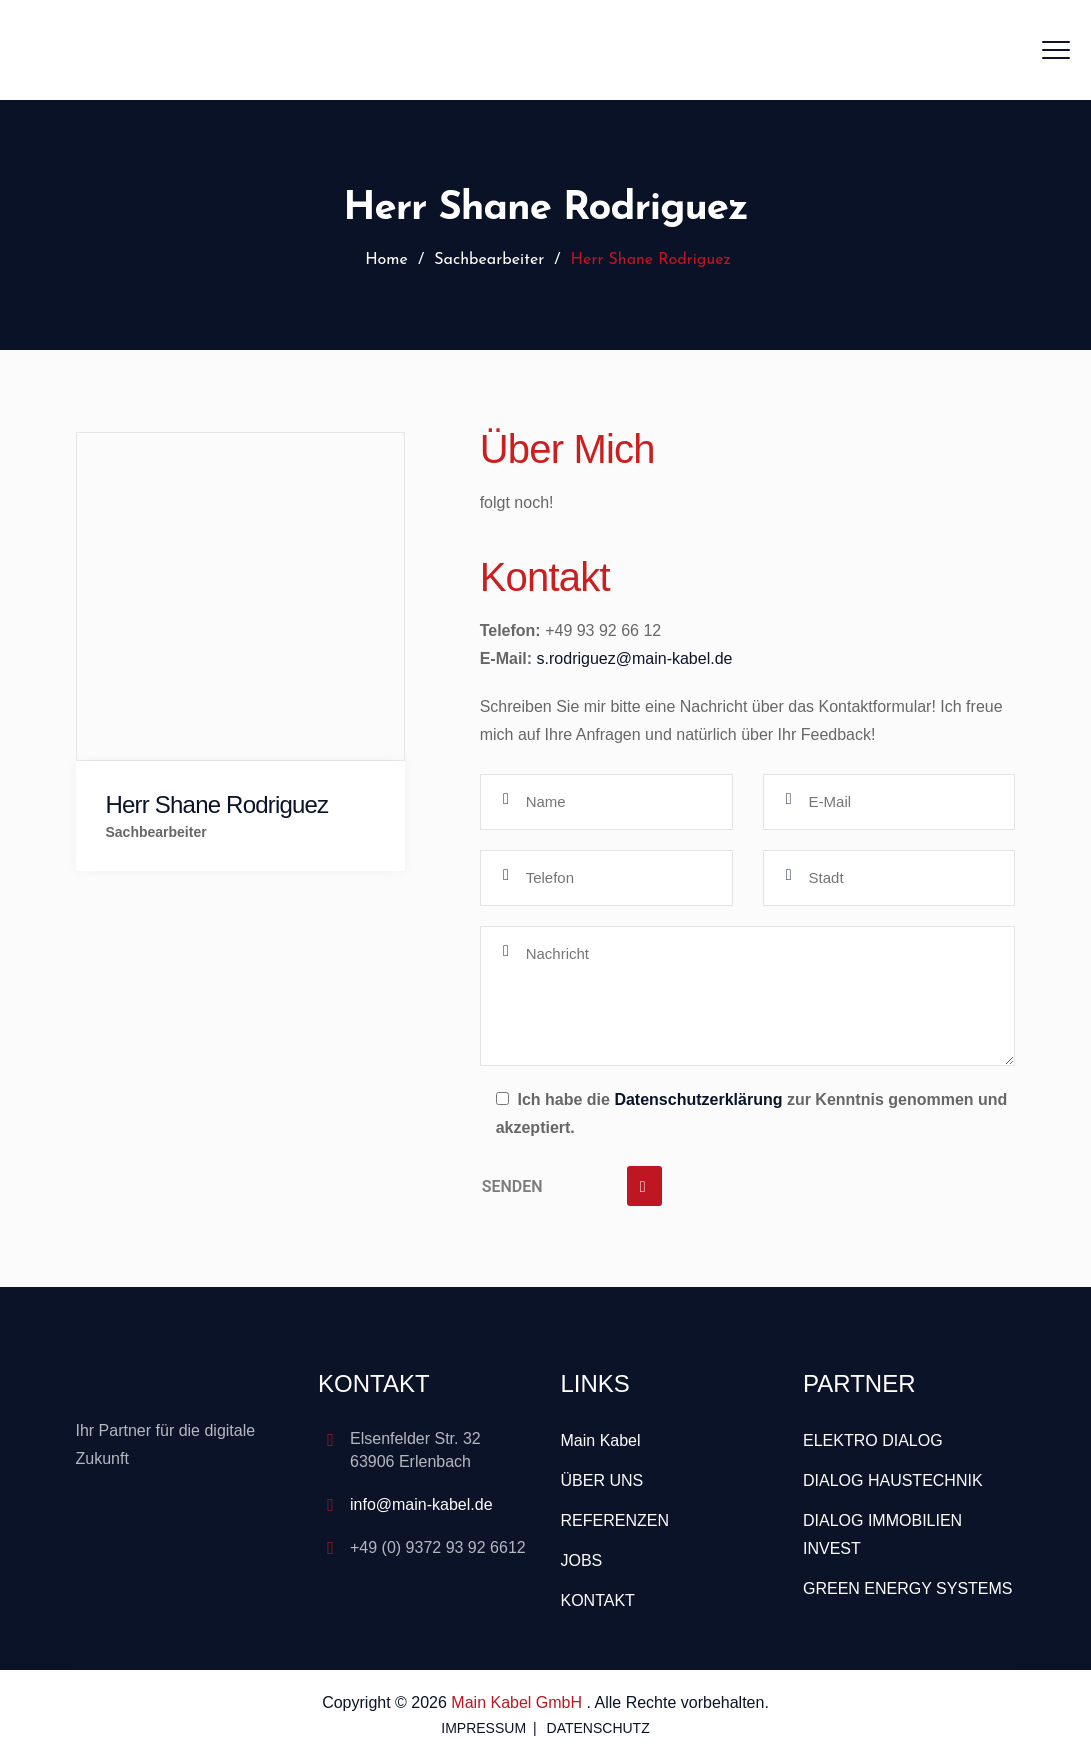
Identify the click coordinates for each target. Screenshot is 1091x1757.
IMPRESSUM (483, 1728)
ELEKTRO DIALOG (873, 1440)
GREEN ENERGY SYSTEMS (908, 1588)
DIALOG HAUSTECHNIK (893, 1480)
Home (384, 260)
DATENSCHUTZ (598, 1728)
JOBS (582, 1560)
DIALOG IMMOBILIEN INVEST (882, 1534)
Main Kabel (601, 1440)
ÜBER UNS (602, 1480)
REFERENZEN (615, 1520)
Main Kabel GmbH (518, 1702)
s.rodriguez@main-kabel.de (635, 658)
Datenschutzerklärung (698, 1099)
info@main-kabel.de (421, 1504)
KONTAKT (598, 1600)
